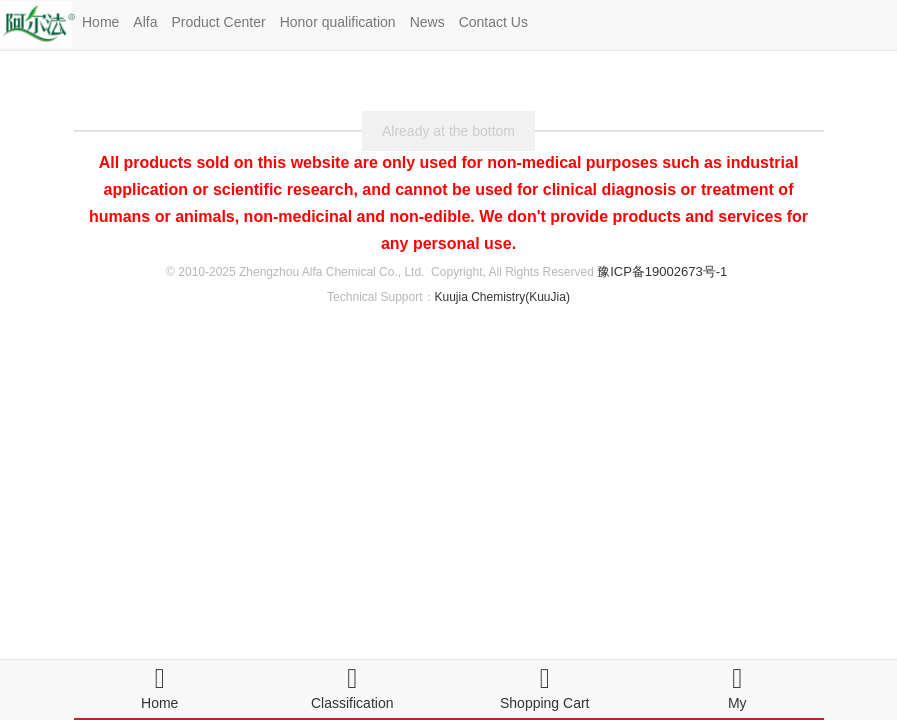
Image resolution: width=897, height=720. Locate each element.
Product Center (218, 22)
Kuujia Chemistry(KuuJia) (502, 297)
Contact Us (493, 22)
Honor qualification (338, 22)
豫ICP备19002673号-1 (662, 271)
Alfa (145, 22)
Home (100, 22)
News (427, 22)
